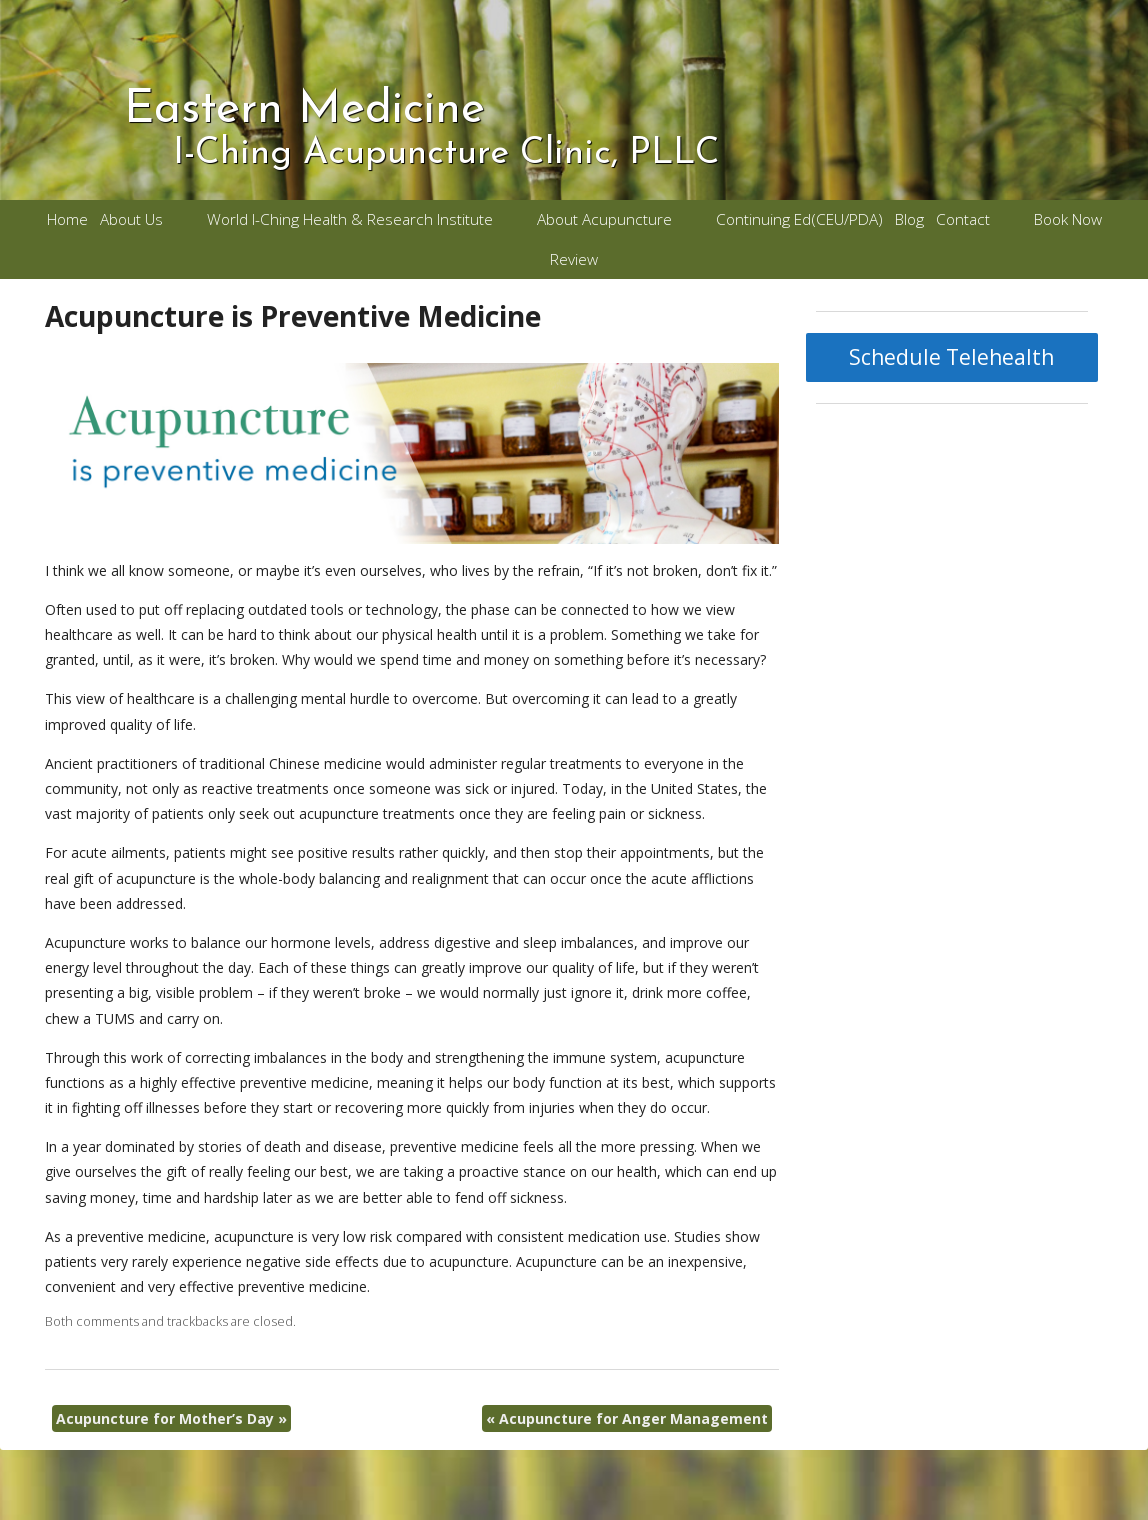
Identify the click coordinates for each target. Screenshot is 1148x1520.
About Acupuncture (604, 219)
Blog (909, 219)
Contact (963, 219)
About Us (131, 219)
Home (67, 219)
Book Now (1068, 219)
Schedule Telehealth (951, 357)
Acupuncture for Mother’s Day (171, 1418)
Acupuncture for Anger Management (627, 1418)
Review (574, 259)
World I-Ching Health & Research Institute (350, 219)
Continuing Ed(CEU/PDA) (799, 219)
